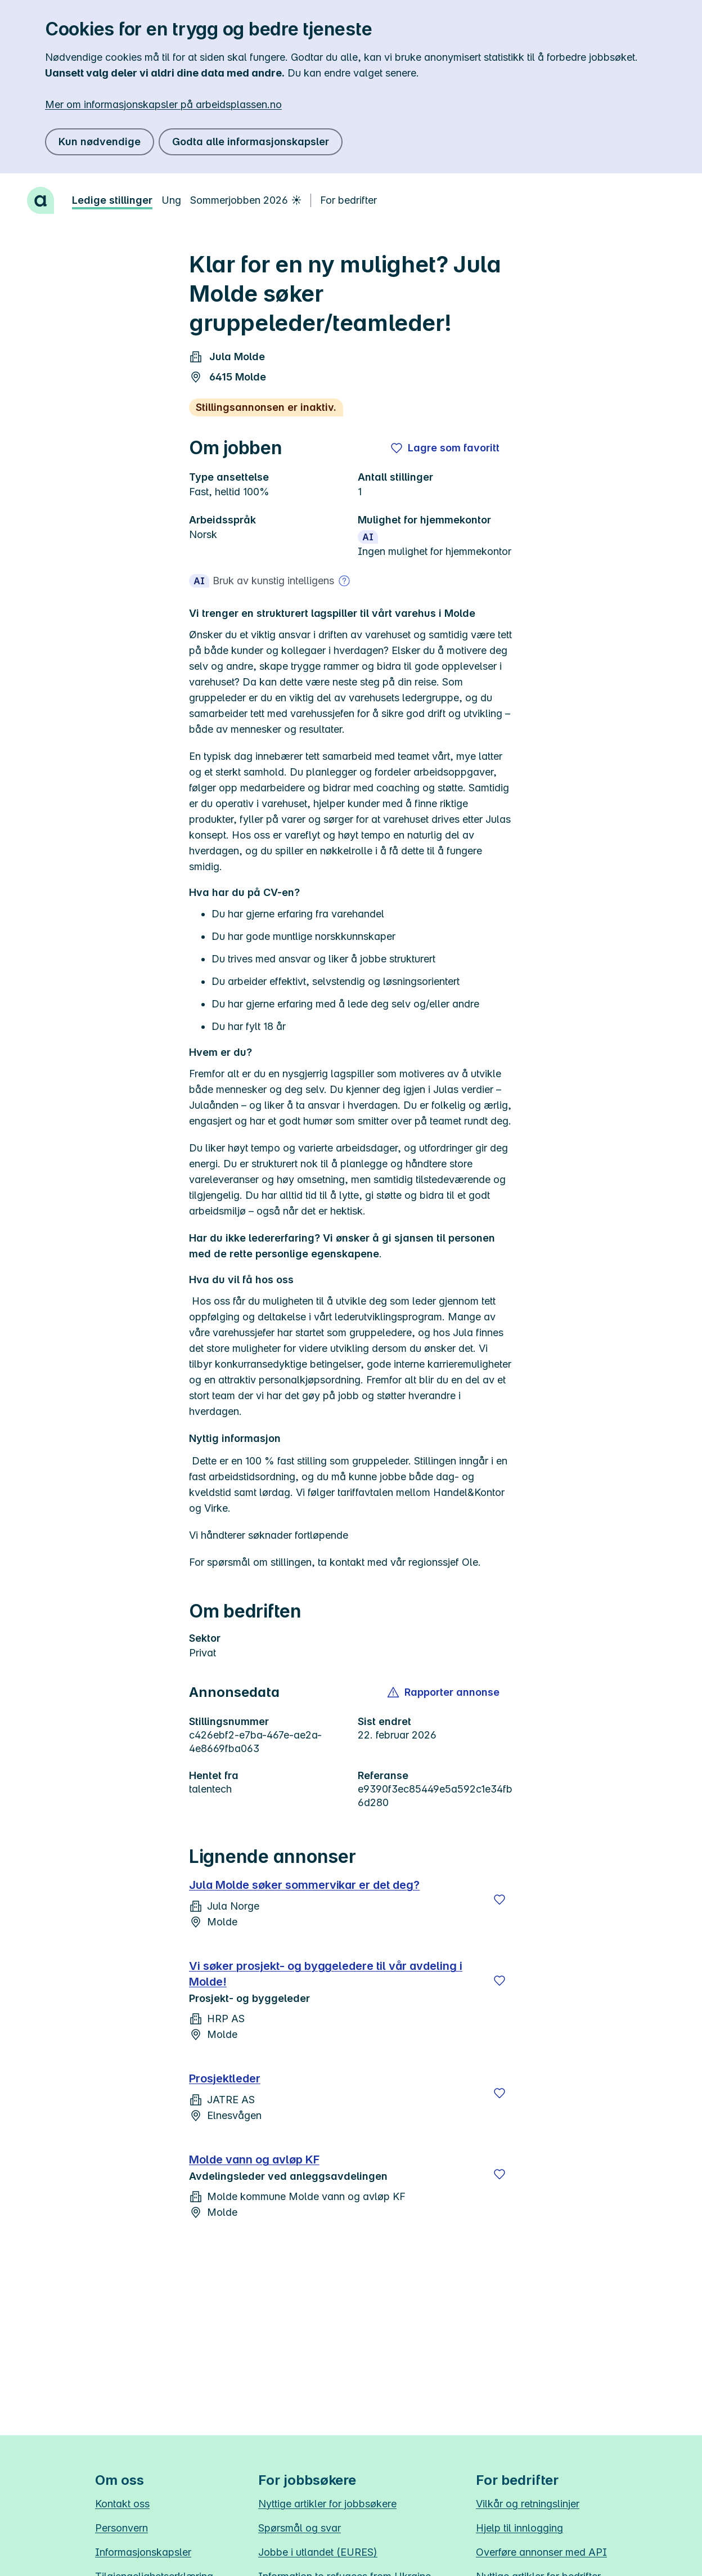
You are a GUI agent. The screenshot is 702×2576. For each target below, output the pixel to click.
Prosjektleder (224, 2078)
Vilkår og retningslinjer (527, 2504)
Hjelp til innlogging (519, 2528)
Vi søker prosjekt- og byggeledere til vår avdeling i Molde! (325, 1973)
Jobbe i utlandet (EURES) (317, 2552)
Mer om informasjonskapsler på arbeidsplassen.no (163, 104)
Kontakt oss (122, 2504)
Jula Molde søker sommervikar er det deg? (304, 1885)
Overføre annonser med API (541, 2552)
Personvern (121, 2528)
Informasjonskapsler (143, 2552)
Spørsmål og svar (299, 2528)
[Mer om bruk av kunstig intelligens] (344, 581)
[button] (444, 1692)
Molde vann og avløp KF (254, 2159)
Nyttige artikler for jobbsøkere (327, 2504)
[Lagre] (499, 1899)
